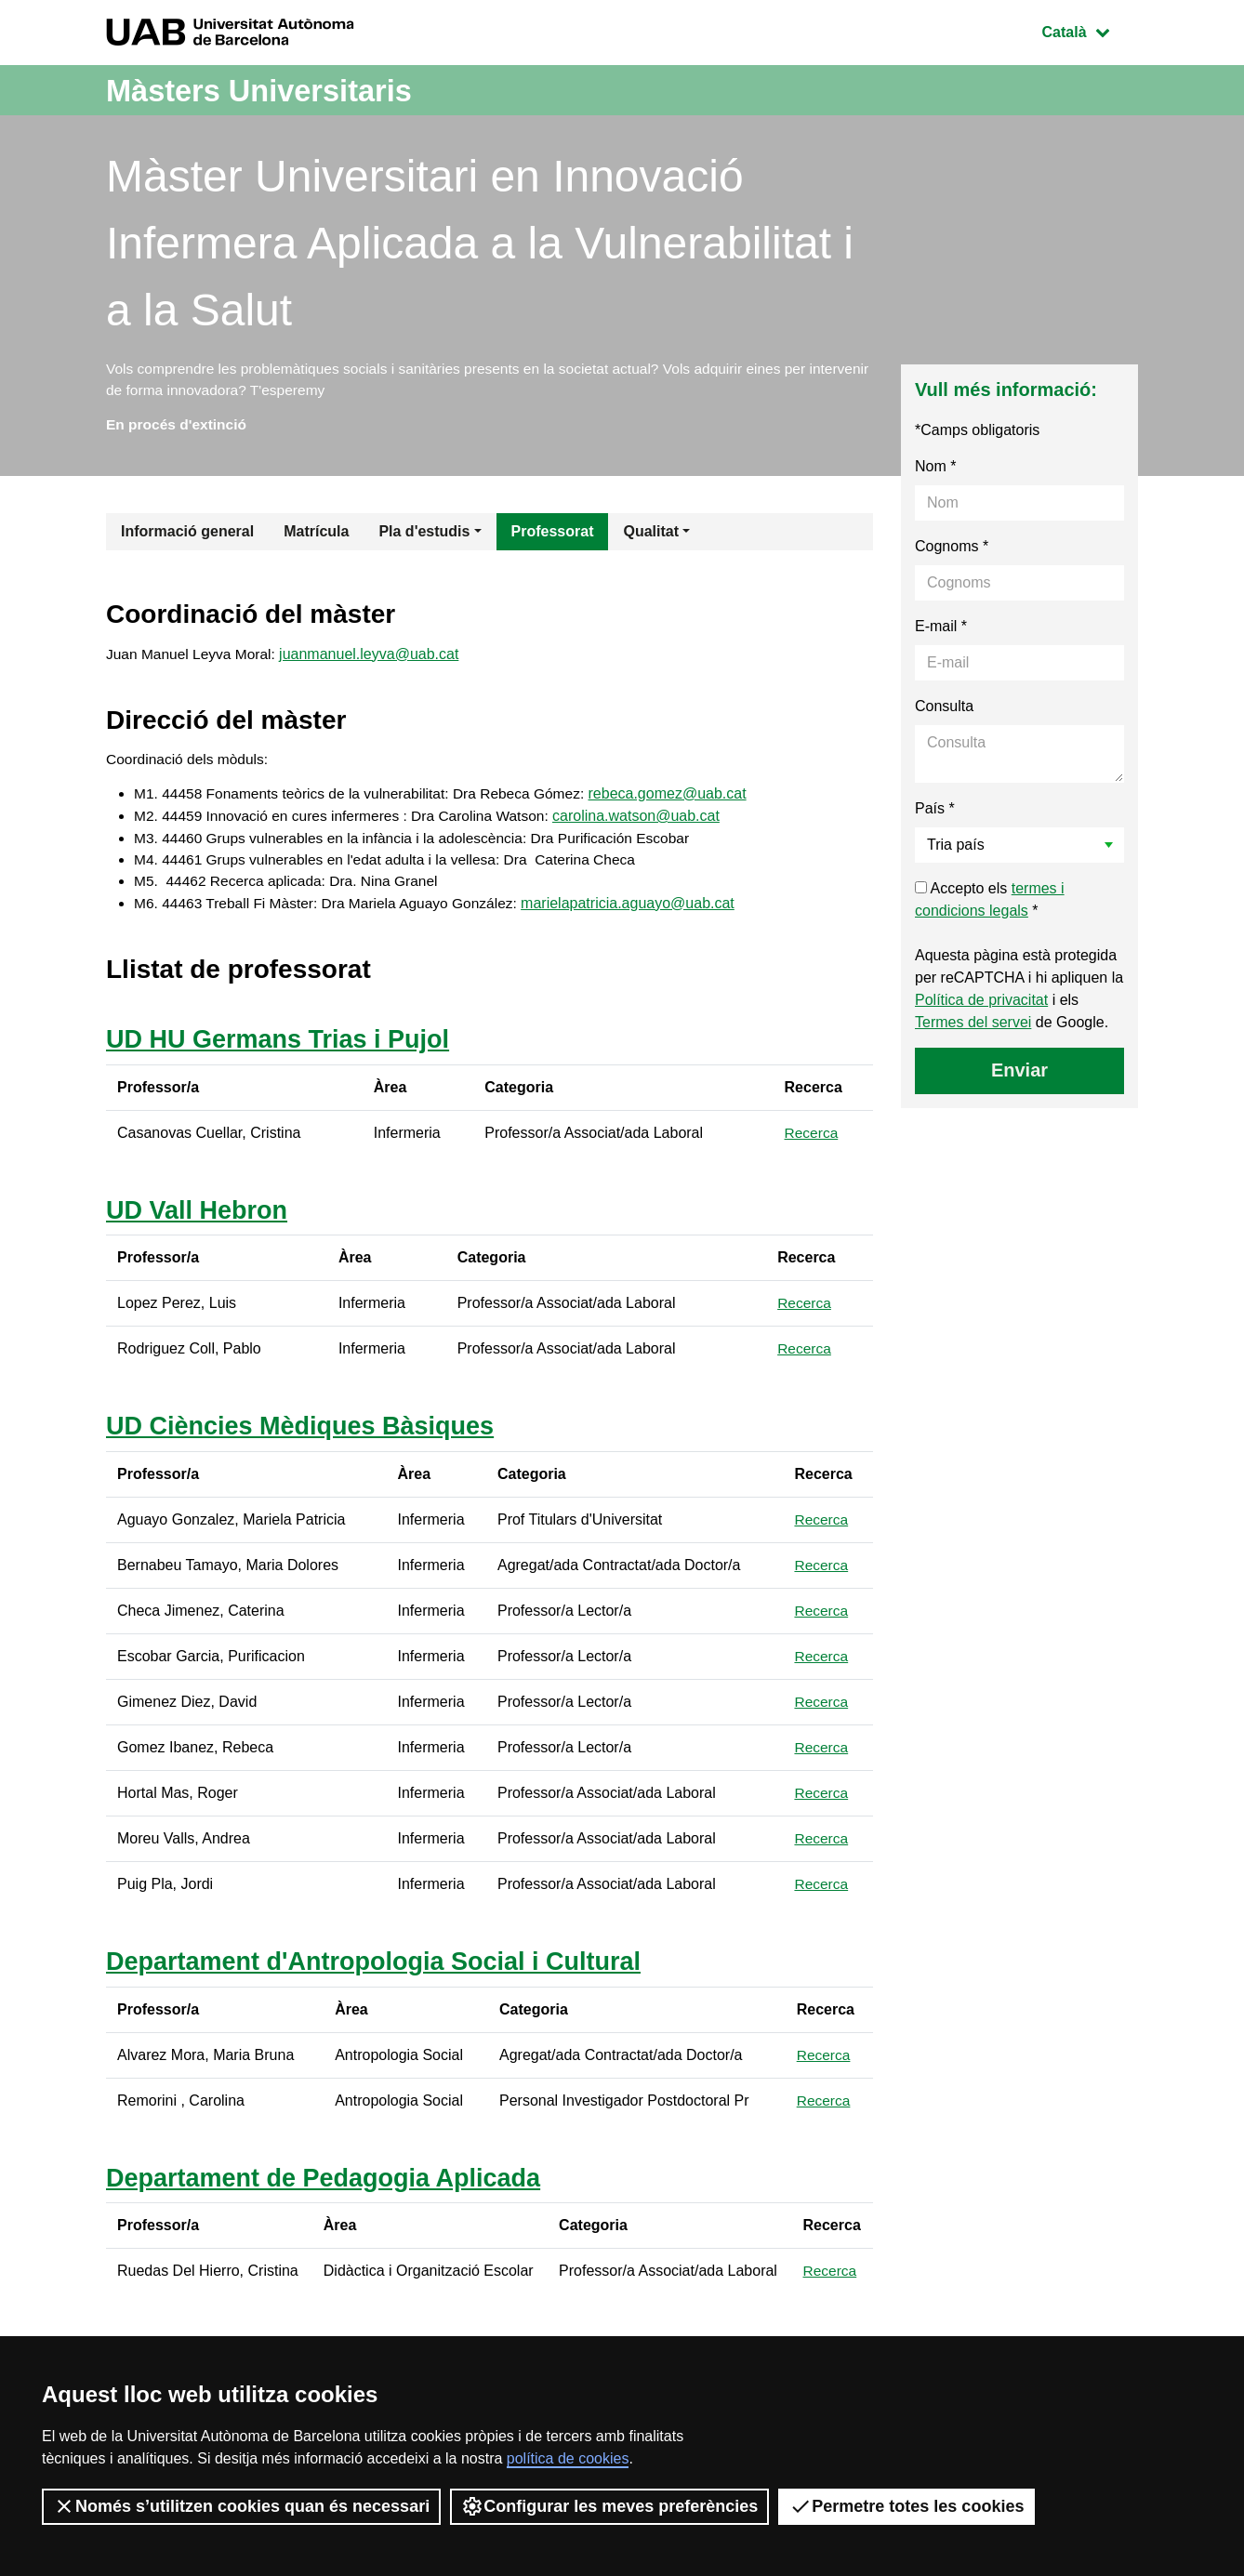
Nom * (935, 471)
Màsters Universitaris (275, 90)
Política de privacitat (981, 1004)
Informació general (187, 536)
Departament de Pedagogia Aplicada (331, 2187)
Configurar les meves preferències (609, 2506)
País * (935, 813)
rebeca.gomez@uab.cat (681, 802)
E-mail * (941, 631)
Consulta (944, 711)
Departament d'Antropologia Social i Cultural (383, 1972)
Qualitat (651, 536)
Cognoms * (951, 551)
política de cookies (568, 2458)
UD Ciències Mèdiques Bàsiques (307, 1436)
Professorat (552, 536)
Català (1089, 30)
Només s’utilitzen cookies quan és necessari (241, 2506)
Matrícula (316, 536)
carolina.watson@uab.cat (650, 824)
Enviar (1019, 1074)
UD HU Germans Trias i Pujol (284, 1050)
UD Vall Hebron (200, 1220)
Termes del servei (973, 1027)
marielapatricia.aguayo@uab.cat (641, 913)
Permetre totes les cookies (906, 2506)
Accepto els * (990, 904)
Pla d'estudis (424, 536)
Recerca (812, 1143)
